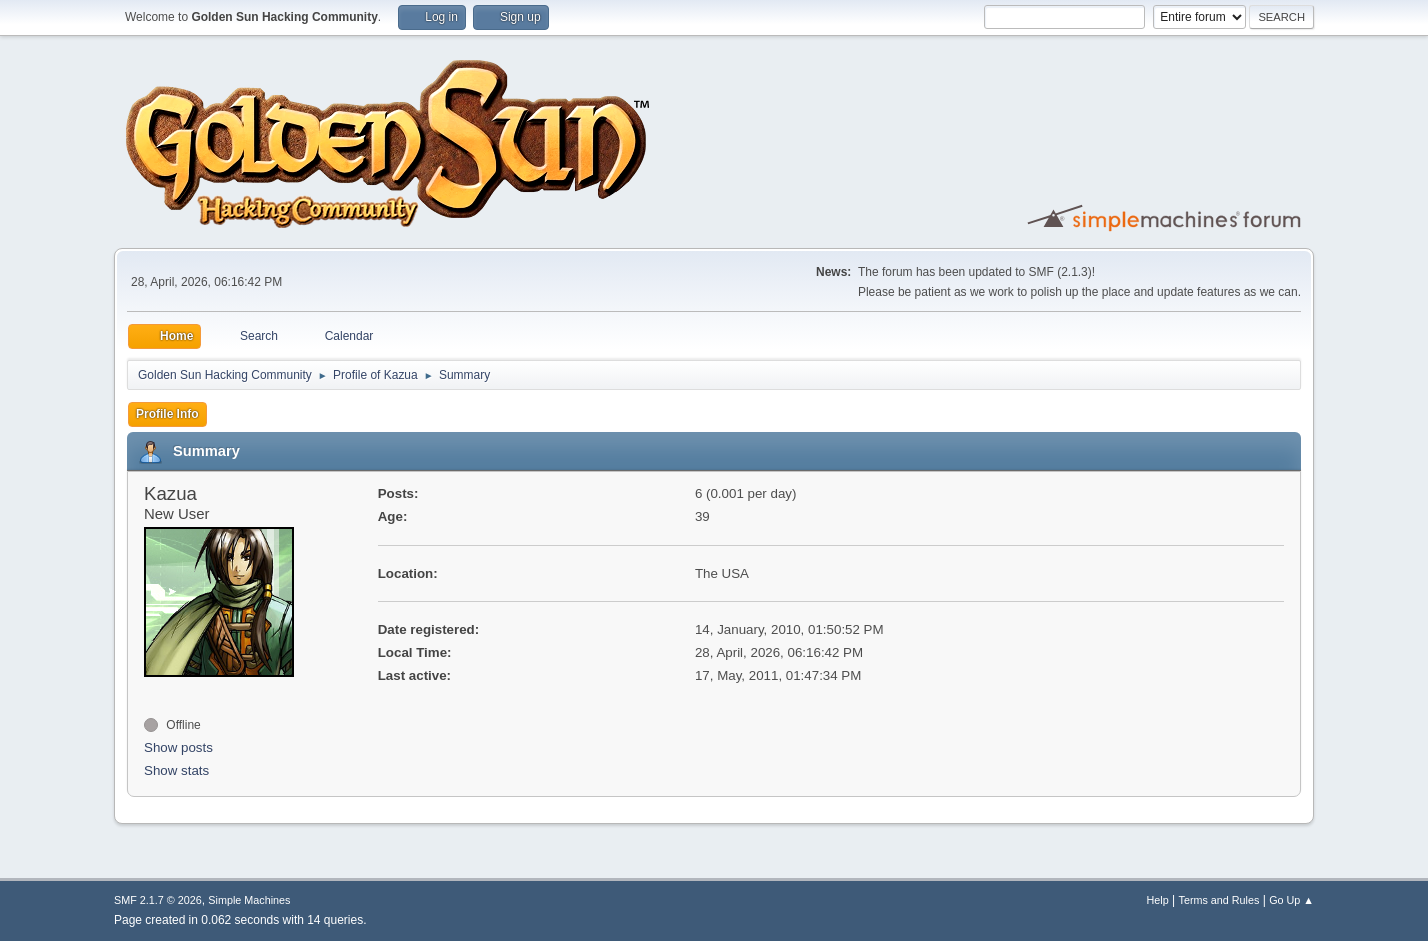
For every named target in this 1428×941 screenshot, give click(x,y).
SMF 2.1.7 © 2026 (158, 900)
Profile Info (167, 414)
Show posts (178, 747)
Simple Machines (249, 900)
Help (1158, 900)
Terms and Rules (1219, 900)
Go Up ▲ (1291, 900)
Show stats (176, 770)
